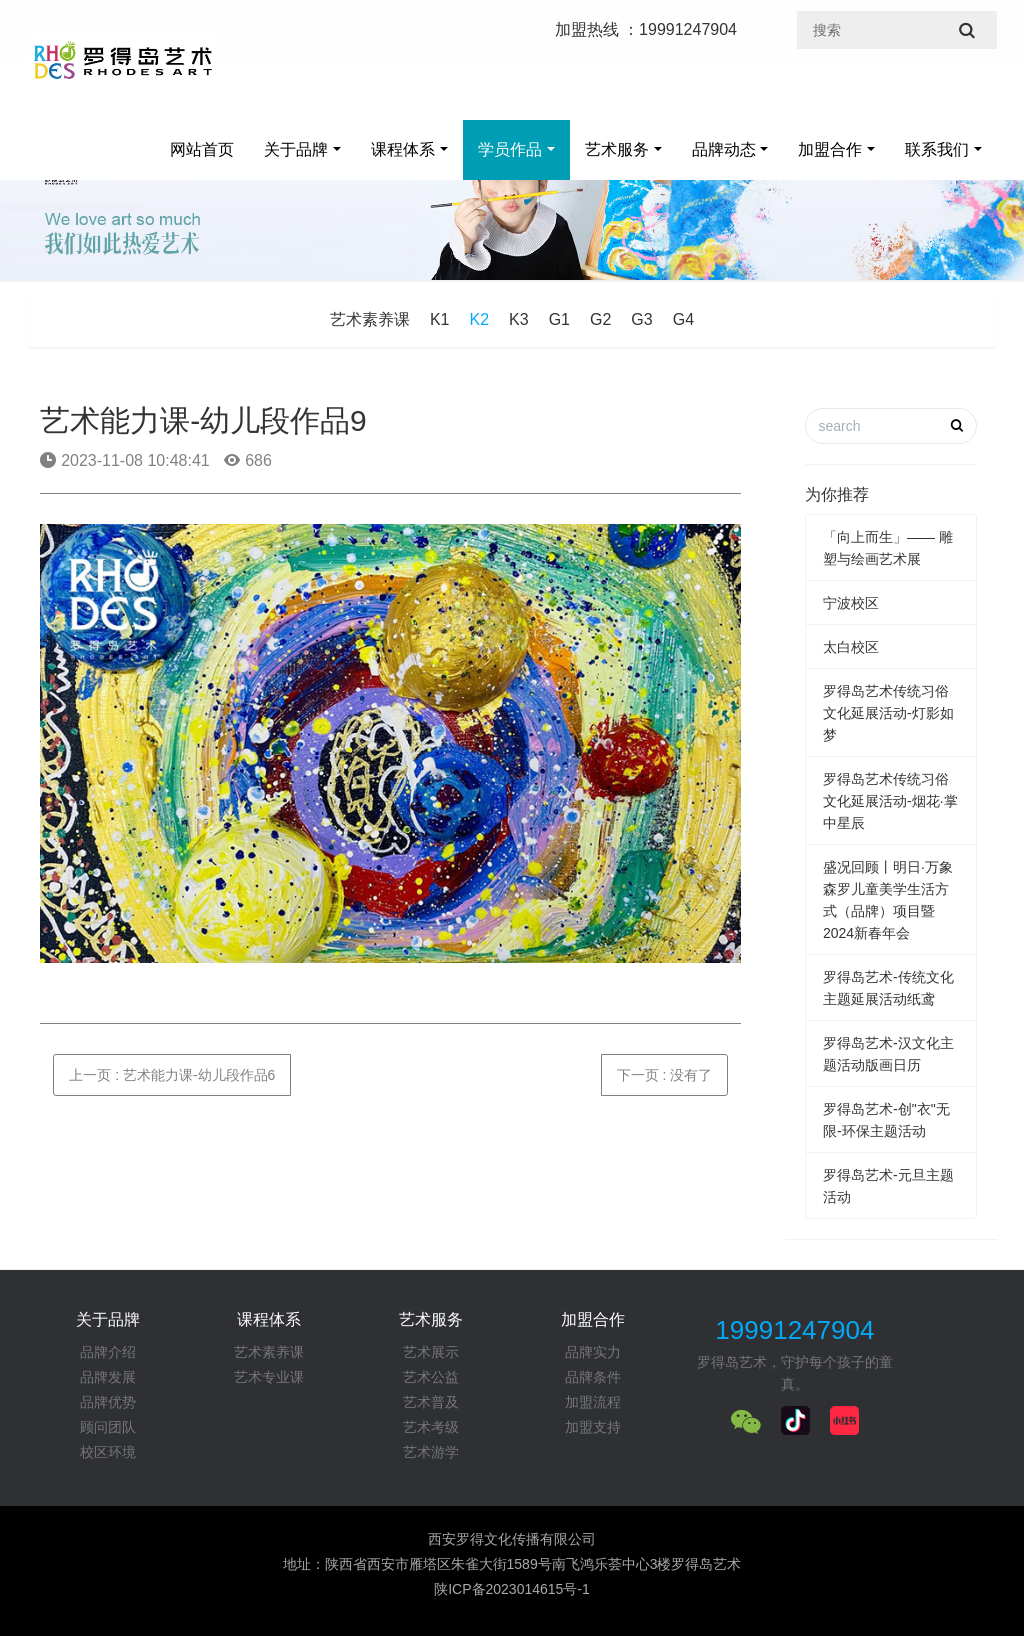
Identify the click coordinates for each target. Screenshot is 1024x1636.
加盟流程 (593, 1402)
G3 (641, 319)
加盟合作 (830, 149)
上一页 (172, 1075)
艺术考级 (431, 1427)
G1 (559, 319)
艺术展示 (431, 1352)
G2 (600, 319)
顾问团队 (108, 1427)
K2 (480, 319)
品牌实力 (593, 1352)
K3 (519, 319)
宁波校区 (851, 603)
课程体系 (403, 149)
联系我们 (937, 149)
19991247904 (794, 1330)
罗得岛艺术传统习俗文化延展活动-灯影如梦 (888, 713)
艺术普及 (431, 1402)
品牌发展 (108, 1377)
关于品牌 (296, 149)
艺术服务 (617, 149)
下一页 (665, 1075)
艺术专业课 (269, 1377)
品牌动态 (724, 149)
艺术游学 (431, 1452)
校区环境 (108, 1452)
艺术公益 (431, 1377)
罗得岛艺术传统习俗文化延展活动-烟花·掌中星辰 (890, 801)
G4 (683, 319)
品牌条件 (593, 1377)
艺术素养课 (370, 319)
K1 (440, 319)
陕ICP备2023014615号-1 (512, 1589)
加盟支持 (593, 1427)
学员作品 (510, 149)
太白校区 (851, 647)
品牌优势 (108, 1402)
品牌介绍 (108, 1352)
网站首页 (202, 149)
